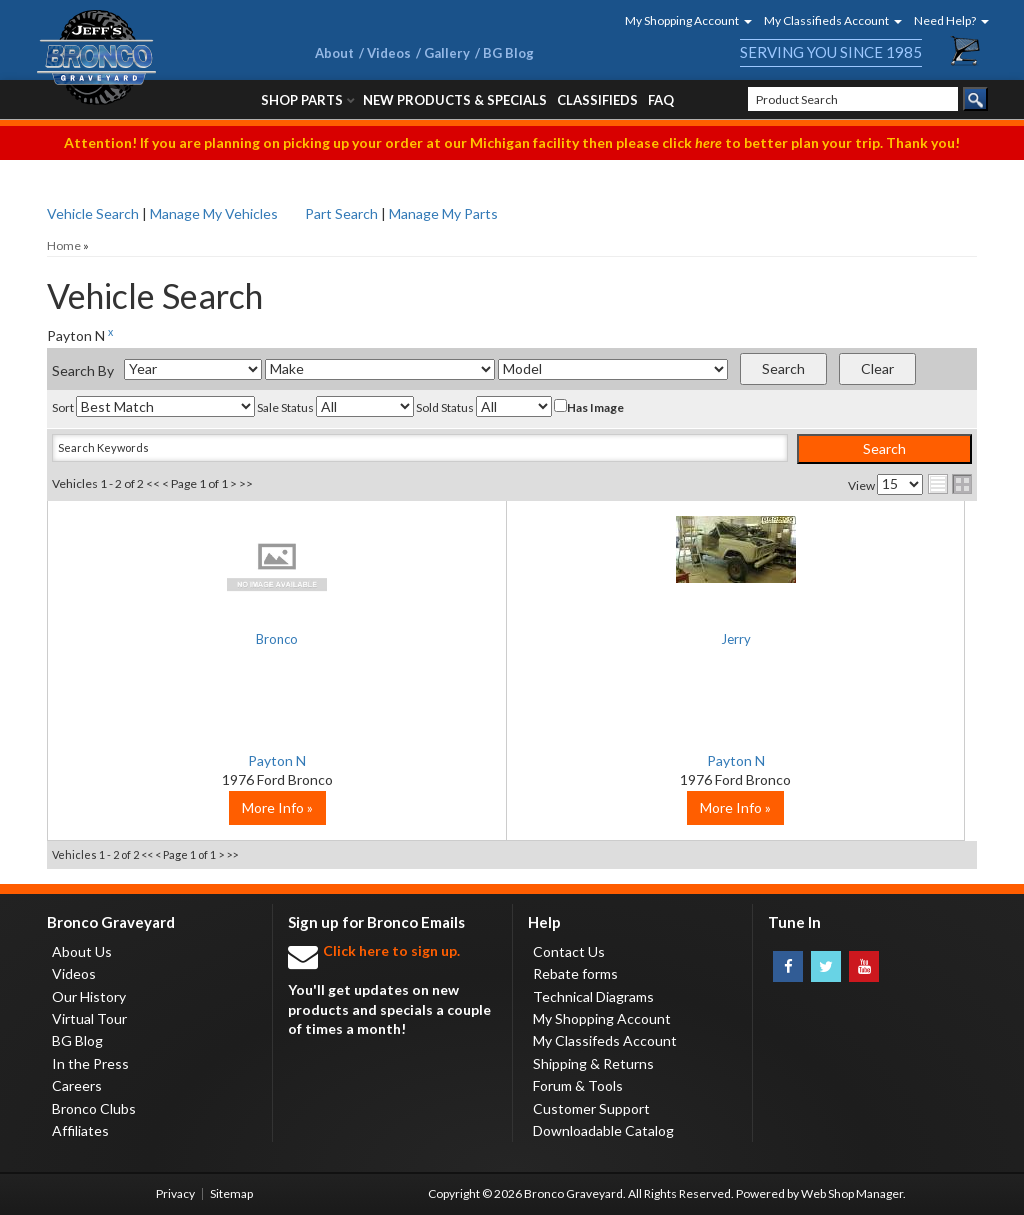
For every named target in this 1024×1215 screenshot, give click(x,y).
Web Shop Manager (852, 1193)
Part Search (341, 213)
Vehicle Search (93, 213)
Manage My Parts (443, 213)
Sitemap (231, 1193)
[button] (682, 20)
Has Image (589, 407)
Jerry (512, 640)
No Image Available (202, 566)
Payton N (202, 760)
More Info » (202, 807)
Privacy (175, 1193)
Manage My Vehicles (214, 213)
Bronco (202, 640)
